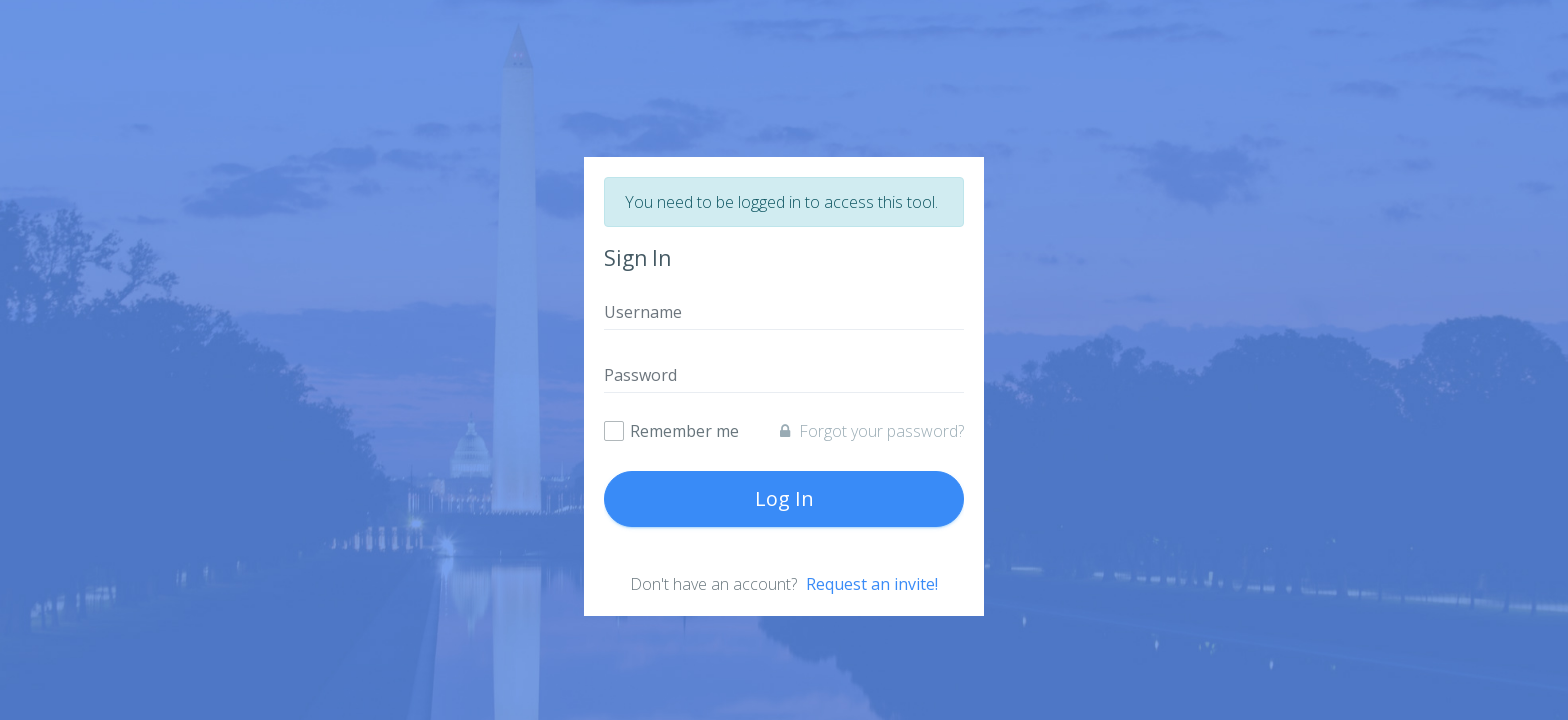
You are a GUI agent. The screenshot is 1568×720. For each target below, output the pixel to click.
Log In (784, 498)
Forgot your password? (872, 431)
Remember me (684, 431)
